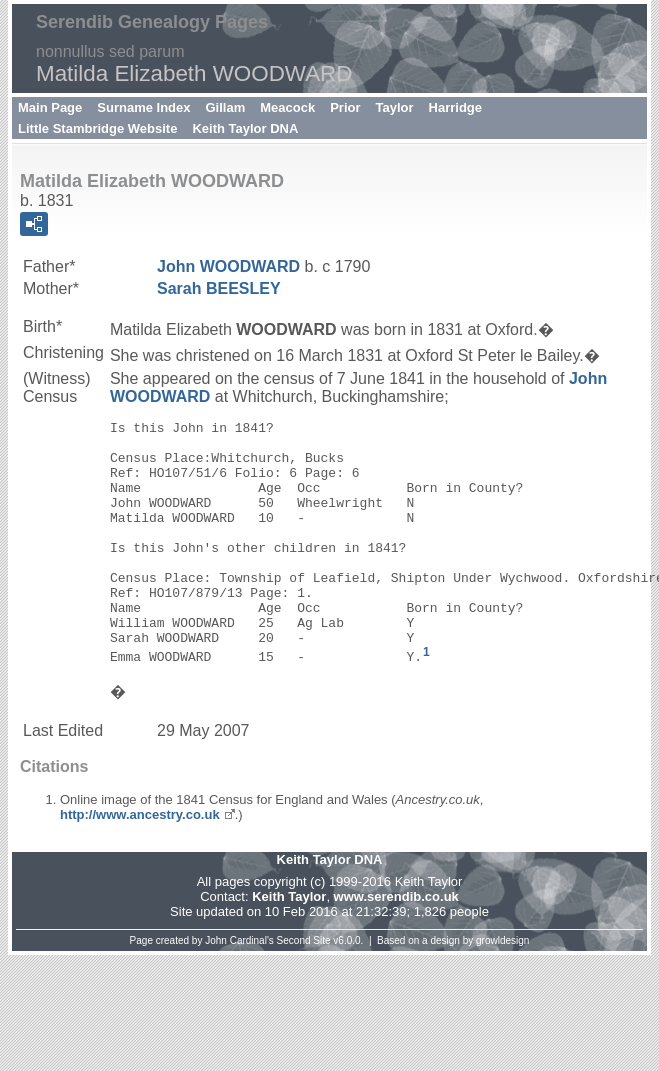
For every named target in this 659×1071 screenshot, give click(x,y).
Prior (345, 107)
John (228, 266)
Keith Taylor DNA (245, 128)
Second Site (304, 991)
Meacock (287, 107)
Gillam (226, 107)
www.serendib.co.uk (396, 947)
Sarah (219, 288)
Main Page (50, 107)
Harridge (455, 107)
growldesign (502, 991)
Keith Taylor (289, 947)
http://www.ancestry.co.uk (140, 865)
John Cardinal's (239, 991)
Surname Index (143, 107)
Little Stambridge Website (97, 128)
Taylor (395, 107)
